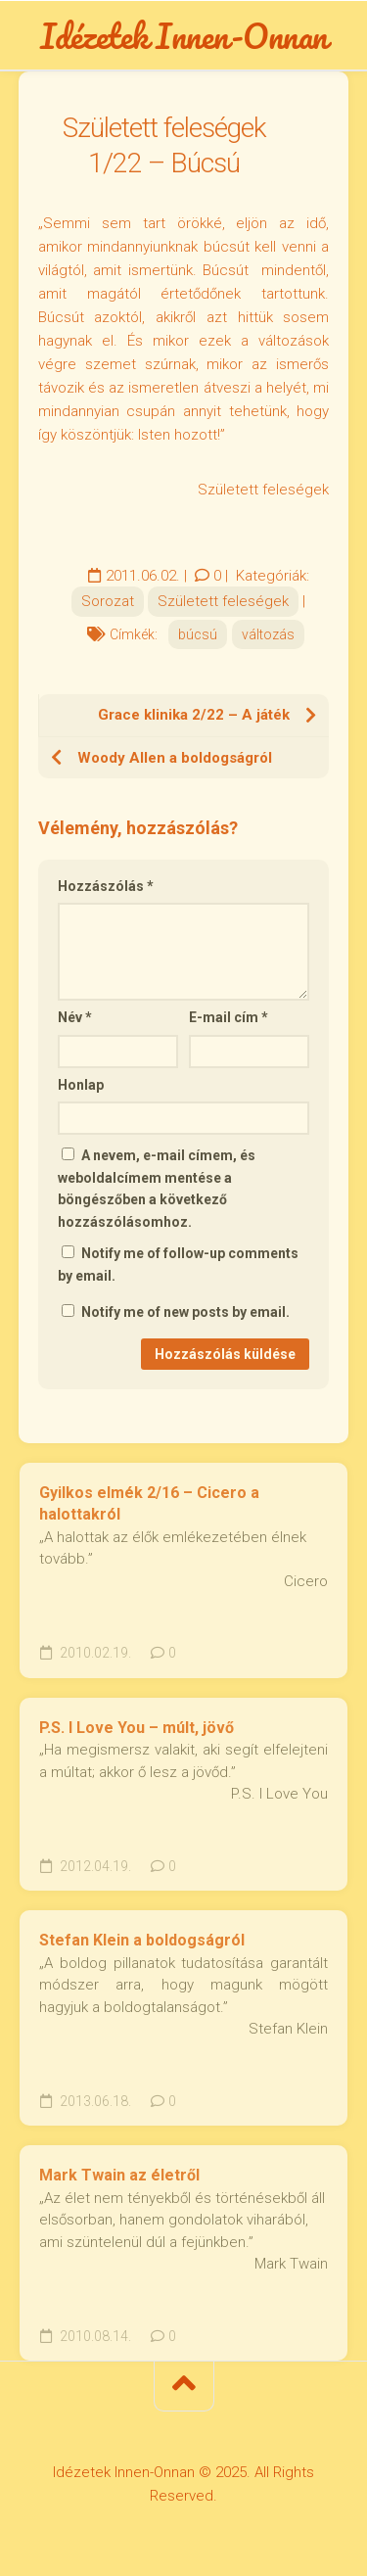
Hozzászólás (106, 886)
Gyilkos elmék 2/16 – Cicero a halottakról (149, 1503)
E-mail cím (228, 1017)
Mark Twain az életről (119, 2175)
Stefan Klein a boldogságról (142, 1940)
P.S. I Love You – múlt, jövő (136, 1727)
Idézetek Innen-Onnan (184, 35)
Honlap (81, 1085)
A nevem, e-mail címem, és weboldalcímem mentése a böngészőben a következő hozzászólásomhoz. (156, 1188)
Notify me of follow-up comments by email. (178, 1264)
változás (268, 634)
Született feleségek (223, 601)
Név (75, 1017)
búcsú (197, 634)
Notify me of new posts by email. (185, 1312)
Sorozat (107, 601)
